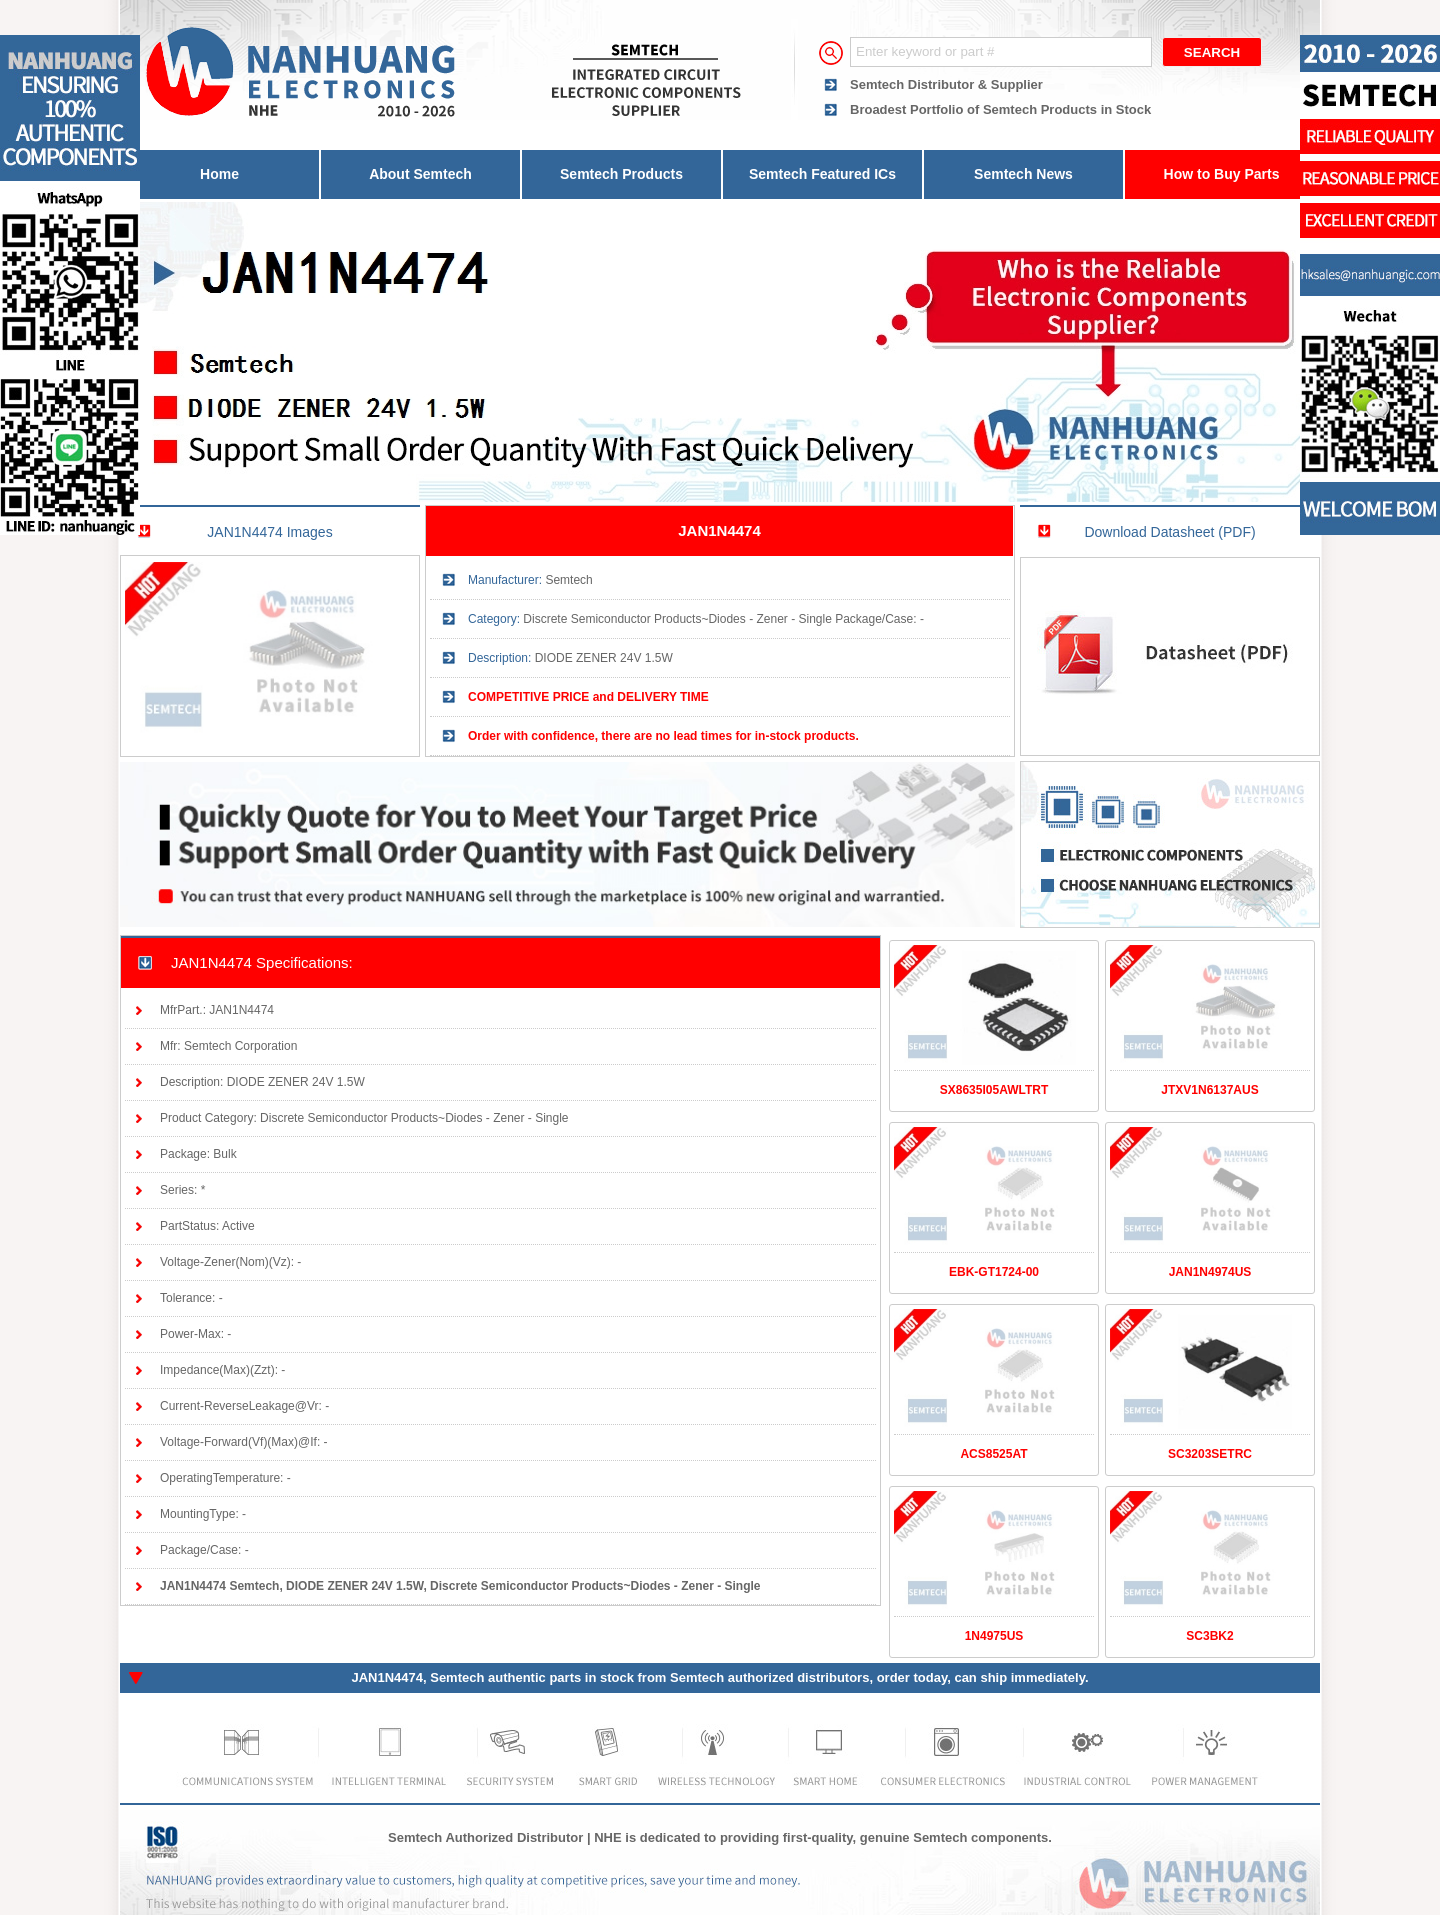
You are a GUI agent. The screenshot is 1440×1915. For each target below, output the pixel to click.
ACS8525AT (993, 1454)
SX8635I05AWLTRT (994, 1090)
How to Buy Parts (1222, 174)
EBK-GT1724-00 (994, 1272)
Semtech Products (621, 174)
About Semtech (420, 174)
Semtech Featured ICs (822, 174)
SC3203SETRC (1210, 1454)
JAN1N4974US (1210, 1272)
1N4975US (994, 1636)
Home (219, 174)
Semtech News (1023, 174)
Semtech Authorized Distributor (485, 1837)
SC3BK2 (1209, 1636)
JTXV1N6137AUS (1209, 1090)
